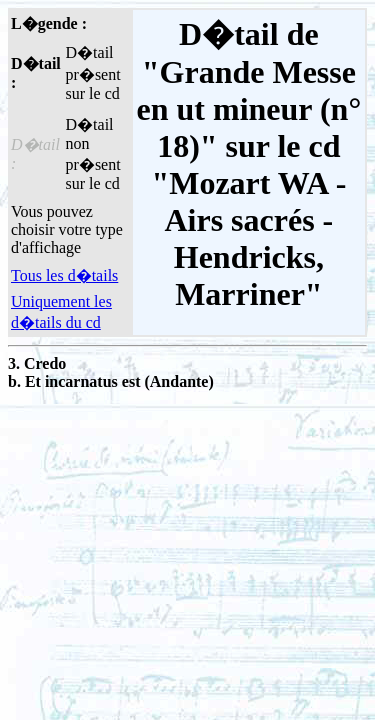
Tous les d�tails (64, 275)
